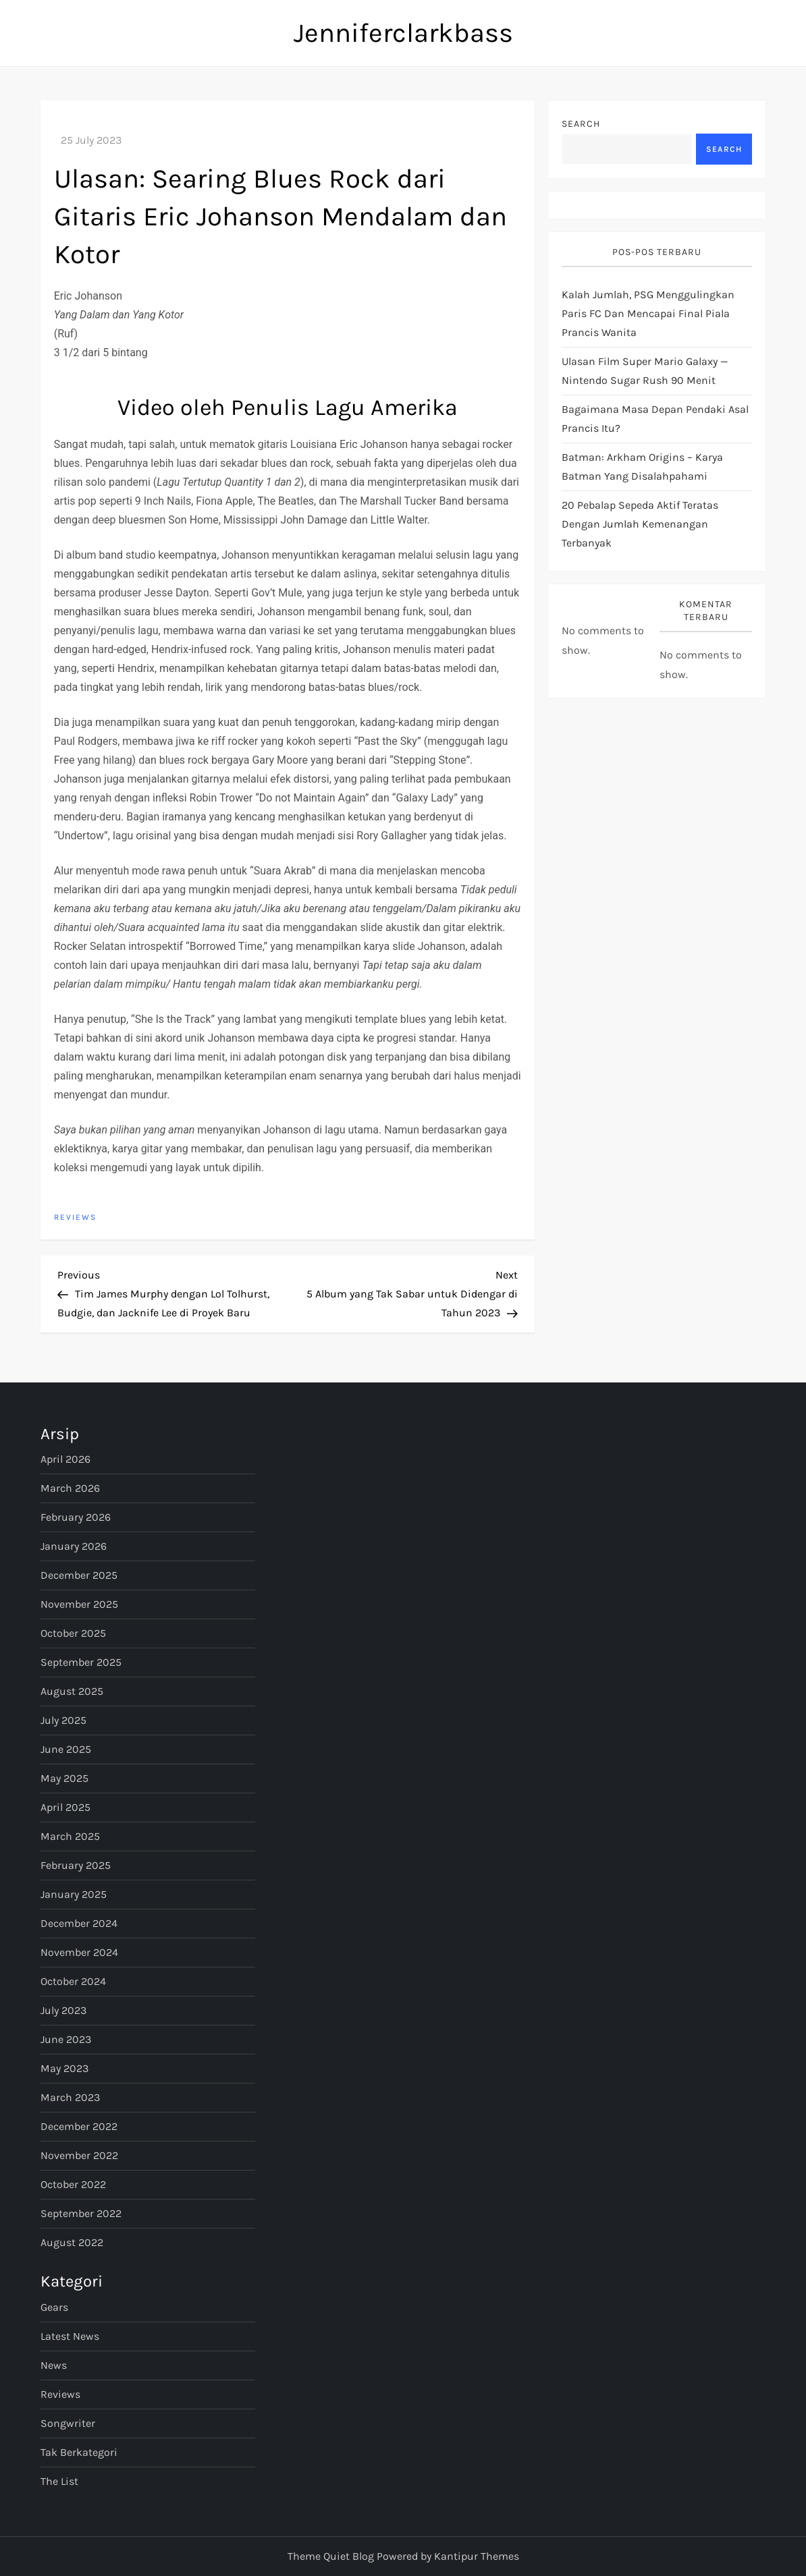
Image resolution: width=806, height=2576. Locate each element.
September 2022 (81, 2213)
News (54, 2365)
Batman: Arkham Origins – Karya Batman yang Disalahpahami (642, 466)
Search (581, 124)
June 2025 (66, 1749)
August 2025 (72, 1691)
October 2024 (73, 1981)
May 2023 (64, 2068)
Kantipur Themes (476, 2556)
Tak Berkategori (79, 2452)
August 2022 (72, 2242)
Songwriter (68, 2423)
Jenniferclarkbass (403, 33)
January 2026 (74, 1546)
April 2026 (65, 1459)
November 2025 (79, 1604)
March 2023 (70, 2097)
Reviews (75, 1217)
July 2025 (63, 1720)
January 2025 (74, 1894)
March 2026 (70, 1488)
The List (59, 2481)
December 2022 (79, 2126)
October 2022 (73, 2184)
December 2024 (79, 1923)
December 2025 (79, 1575)
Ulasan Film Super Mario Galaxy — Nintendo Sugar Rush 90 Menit (645, 371)
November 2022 (79, 2155)
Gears (54, 2307)
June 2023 (66, 2039)
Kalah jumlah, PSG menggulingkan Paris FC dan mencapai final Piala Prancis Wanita (648, 313)
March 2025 (70, 1836)
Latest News (70, 2336)
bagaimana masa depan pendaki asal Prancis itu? (655, 419)
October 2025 (73, 1633)
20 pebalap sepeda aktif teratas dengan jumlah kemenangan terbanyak (640, 524)
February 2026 (76, 1517)
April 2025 (65, 1807)
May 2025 (64, 1778)
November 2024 (79, 1952)
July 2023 (63, 2010)
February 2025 (76, 1865)
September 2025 (81, 1662)
